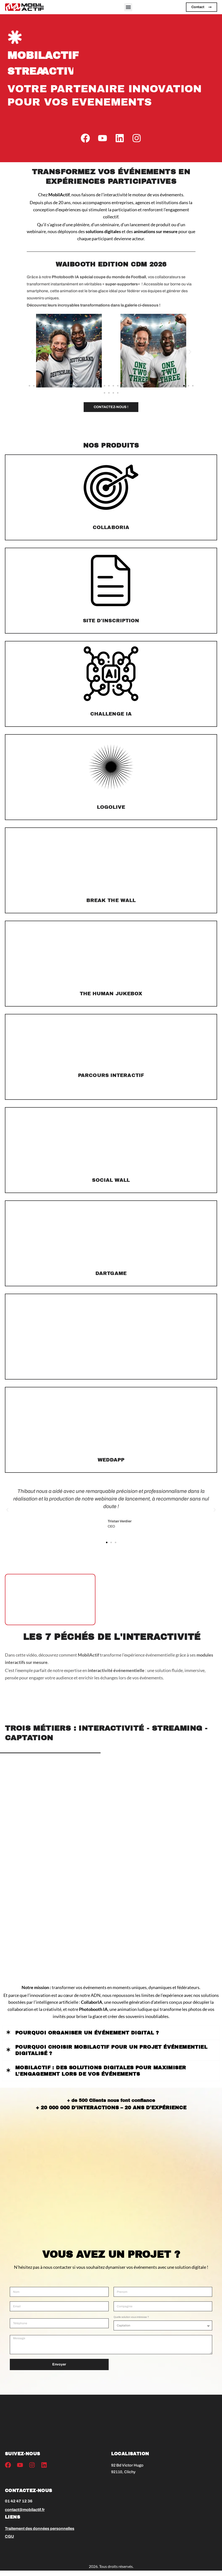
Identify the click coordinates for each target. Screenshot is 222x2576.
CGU (9, 2541)
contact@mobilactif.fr (25, 2515)
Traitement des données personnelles (39, 2534)
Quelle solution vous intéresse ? (131, 2322)
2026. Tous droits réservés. (111, 2571)
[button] (128, 7)
